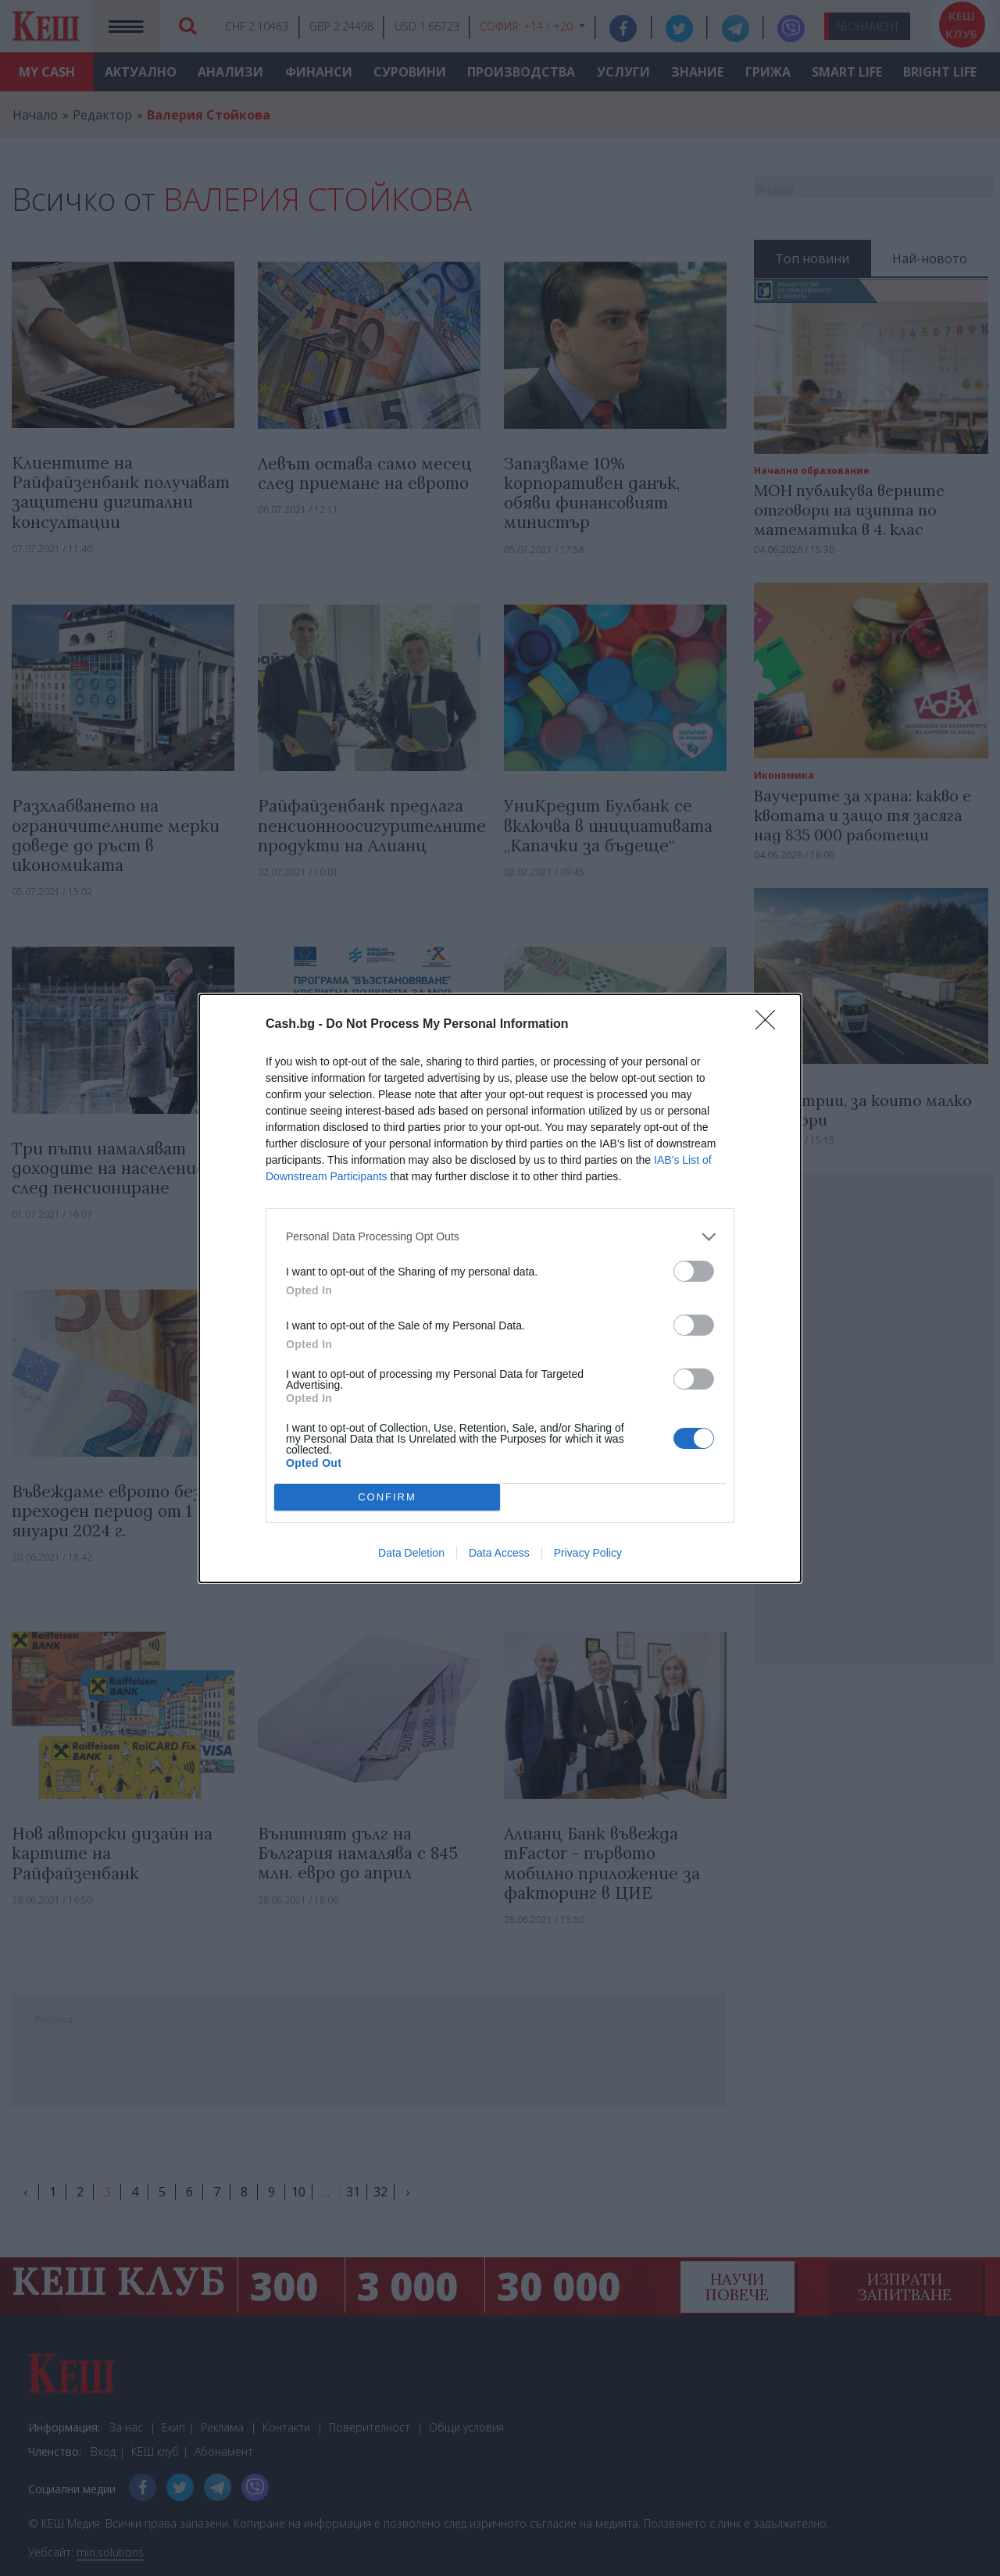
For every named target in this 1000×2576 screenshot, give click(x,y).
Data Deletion (411, 1553)
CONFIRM (387, 1496)
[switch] (693, 1271)
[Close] (770, 1025)
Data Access (499, 1553)
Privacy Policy (588, 1553)
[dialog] (500, 1288)
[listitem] (500, 1237)
